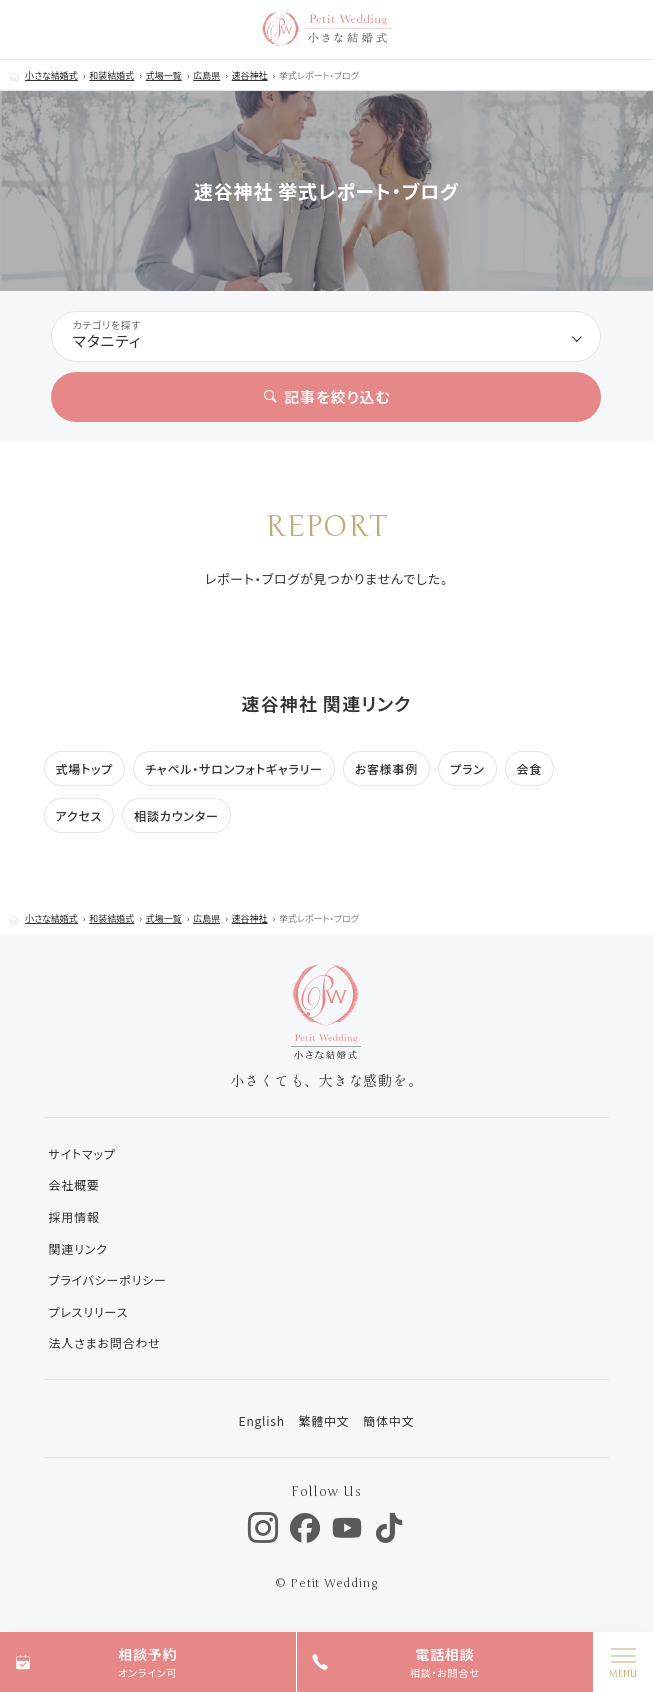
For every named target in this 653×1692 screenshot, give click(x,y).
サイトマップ (82, 1153)
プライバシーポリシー (108, 1279)
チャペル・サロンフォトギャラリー (234, 768)
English (262, 1420)
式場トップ (85, 768)
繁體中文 (323, 1420)
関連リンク (78, 1248)
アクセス (79, 815)
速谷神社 (250, 75)
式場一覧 (164, 75)
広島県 (206, 75)
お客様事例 (386, 768)
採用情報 (74, 1216)
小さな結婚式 (51, 75)
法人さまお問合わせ (105, 1342)
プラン (467, 768)
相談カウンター (176, 815)
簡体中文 (388, 1420)
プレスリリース (89, 1311)
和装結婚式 (111, 75)
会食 (530, 768)
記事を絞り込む (327, 396)
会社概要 (74, 1184)
